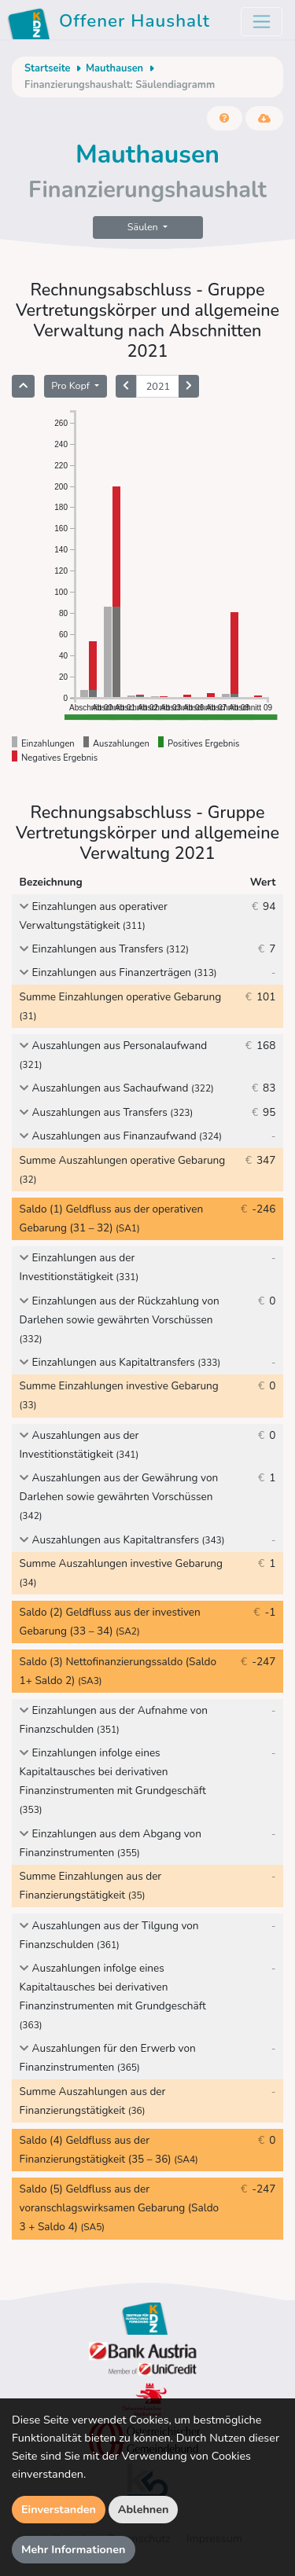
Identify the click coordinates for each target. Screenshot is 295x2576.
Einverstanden (58, 2509)
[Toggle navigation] (261, 21)
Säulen (143, 226)
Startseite (47, 68)
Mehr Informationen (73, 2549)
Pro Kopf (71, 385)
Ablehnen (143, 2509)
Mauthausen (114, 68)
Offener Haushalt (111, 23)
